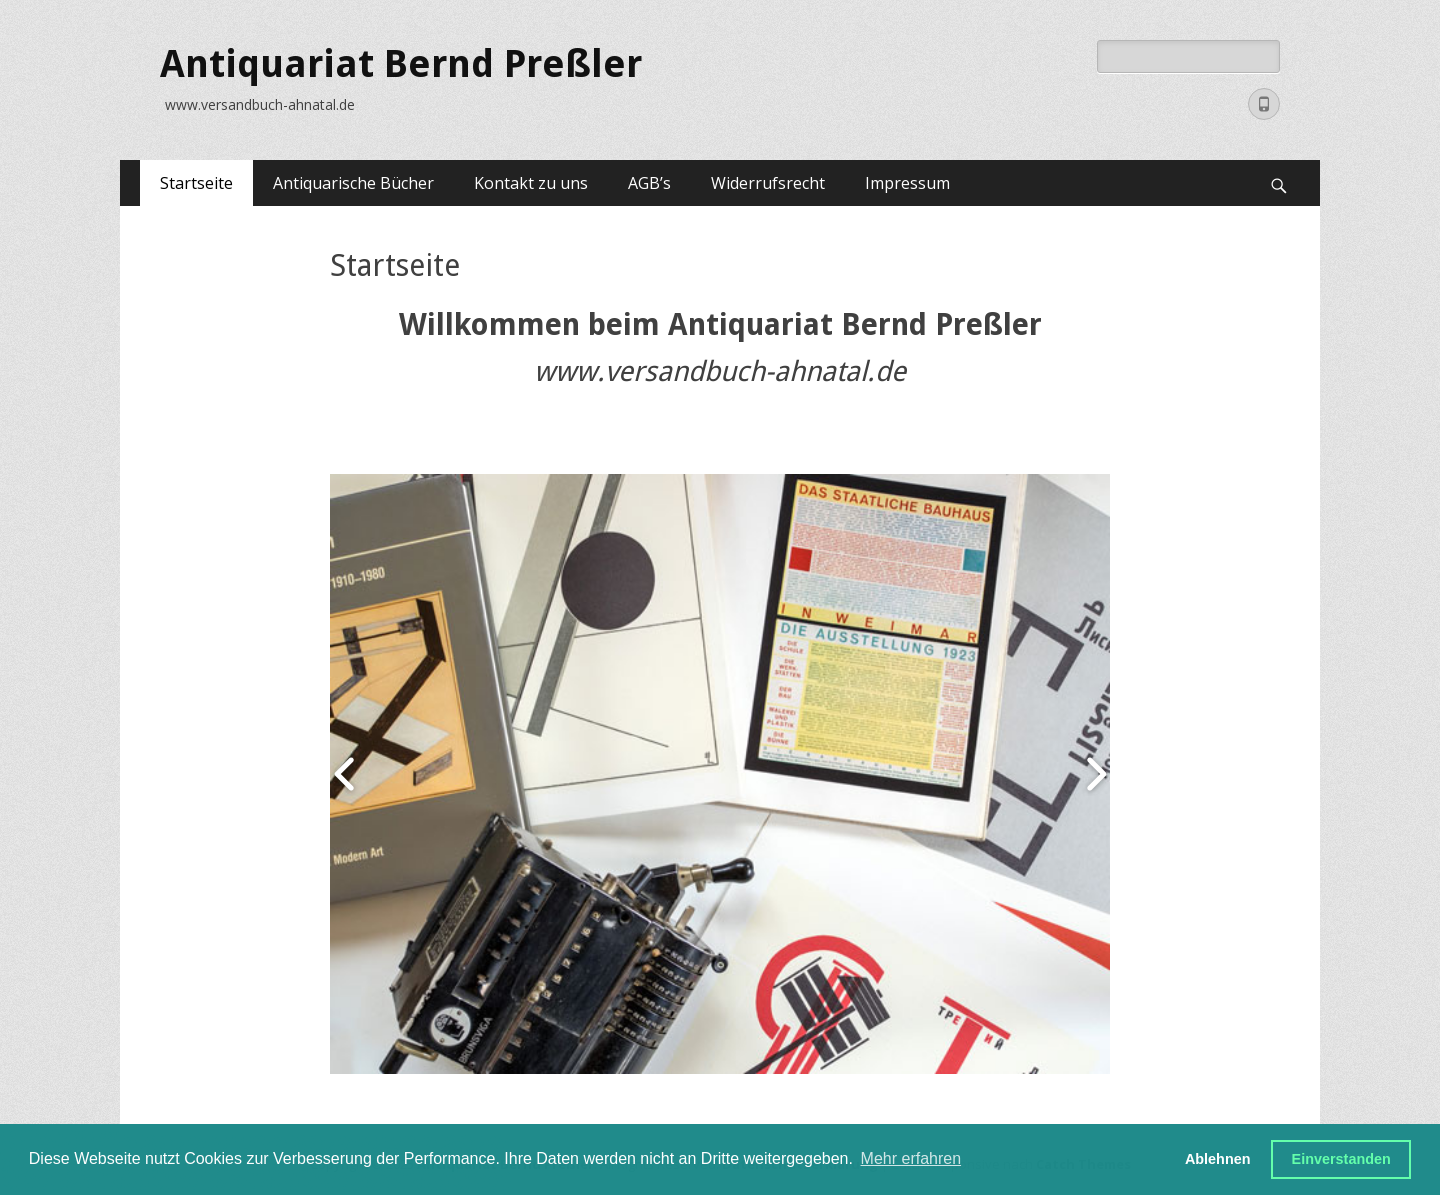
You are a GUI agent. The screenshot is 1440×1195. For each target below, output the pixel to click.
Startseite (196, 183)
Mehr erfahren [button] (911, 1158)
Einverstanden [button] (1341, 1159)
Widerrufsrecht (768, 183)
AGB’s (649, 183)
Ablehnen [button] (1218, 1159)
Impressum (907, 183)
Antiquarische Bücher (353, 183)
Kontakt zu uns (531, 183)
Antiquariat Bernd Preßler (401, 64)
